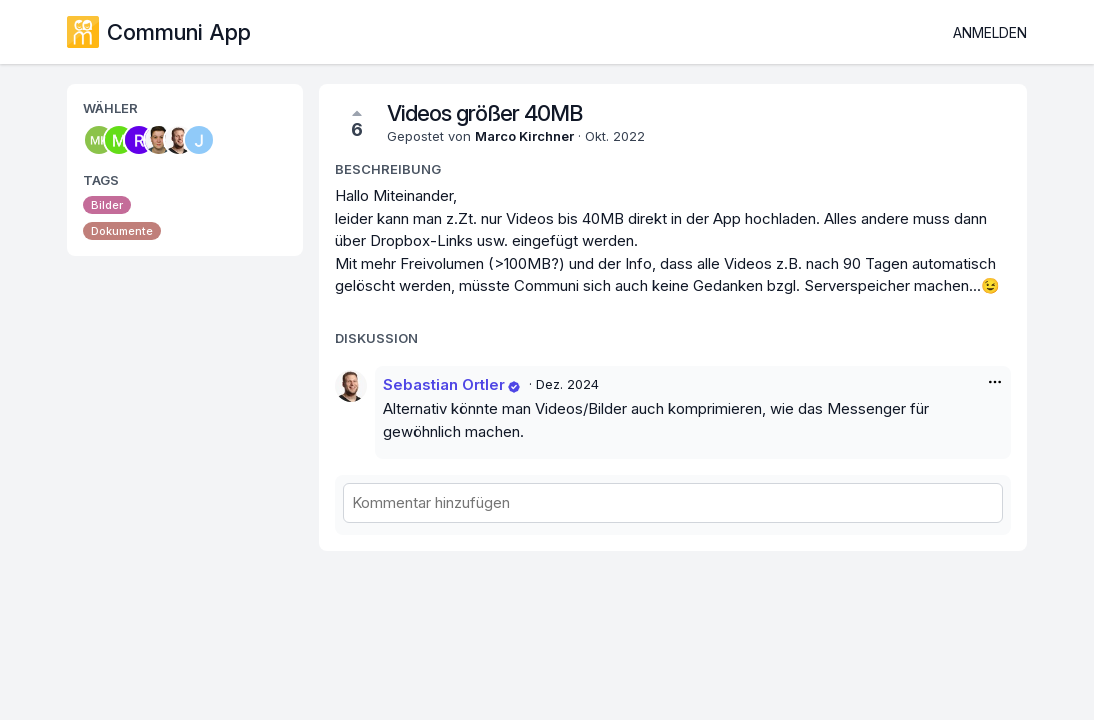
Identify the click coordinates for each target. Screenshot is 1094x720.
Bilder (107, 205)
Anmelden (990, 32)
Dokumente (122, 231)
